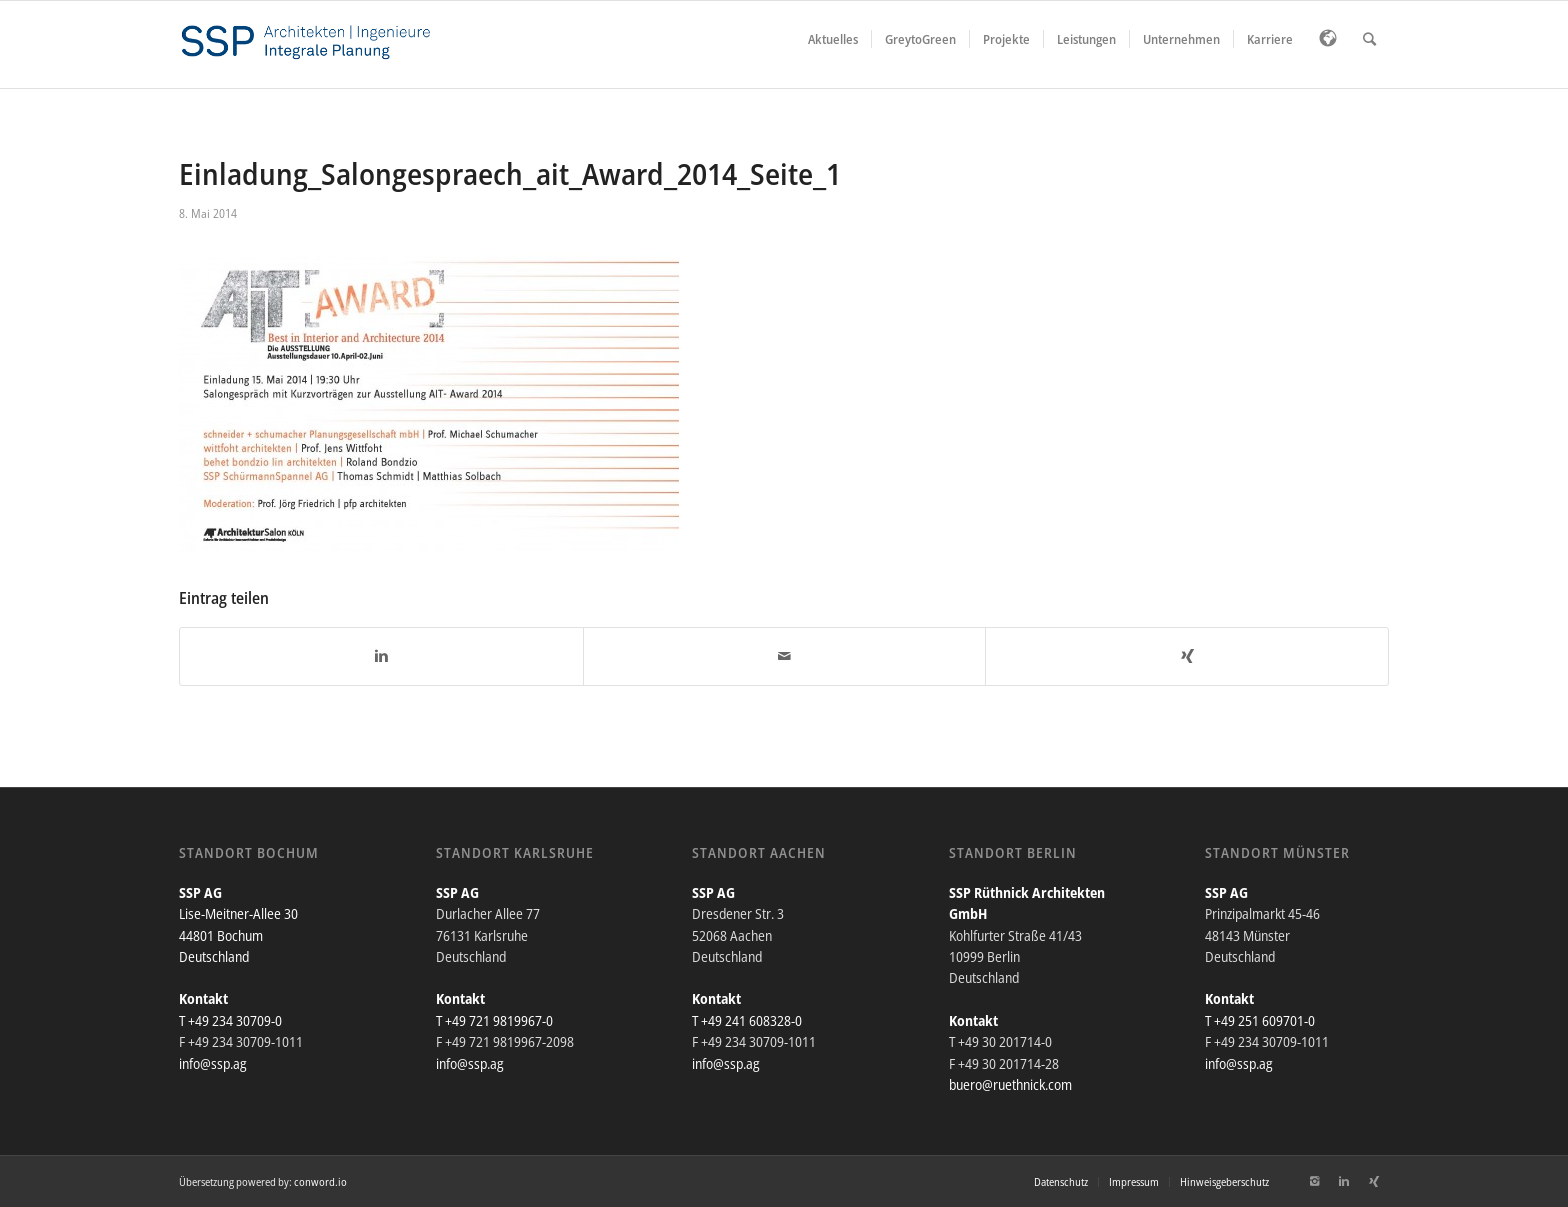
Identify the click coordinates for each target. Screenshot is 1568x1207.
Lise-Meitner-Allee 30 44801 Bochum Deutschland (238, 935)
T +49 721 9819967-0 (494, 1020)
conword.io (320, 1181)
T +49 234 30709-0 (230, 1020)
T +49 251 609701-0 (1260, 1020)
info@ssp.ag (213, 1063)
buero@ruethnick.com (1010, 1084)
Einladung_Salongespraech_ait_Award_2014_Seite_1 (510, 173)
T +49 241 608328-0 (747, 1020)
